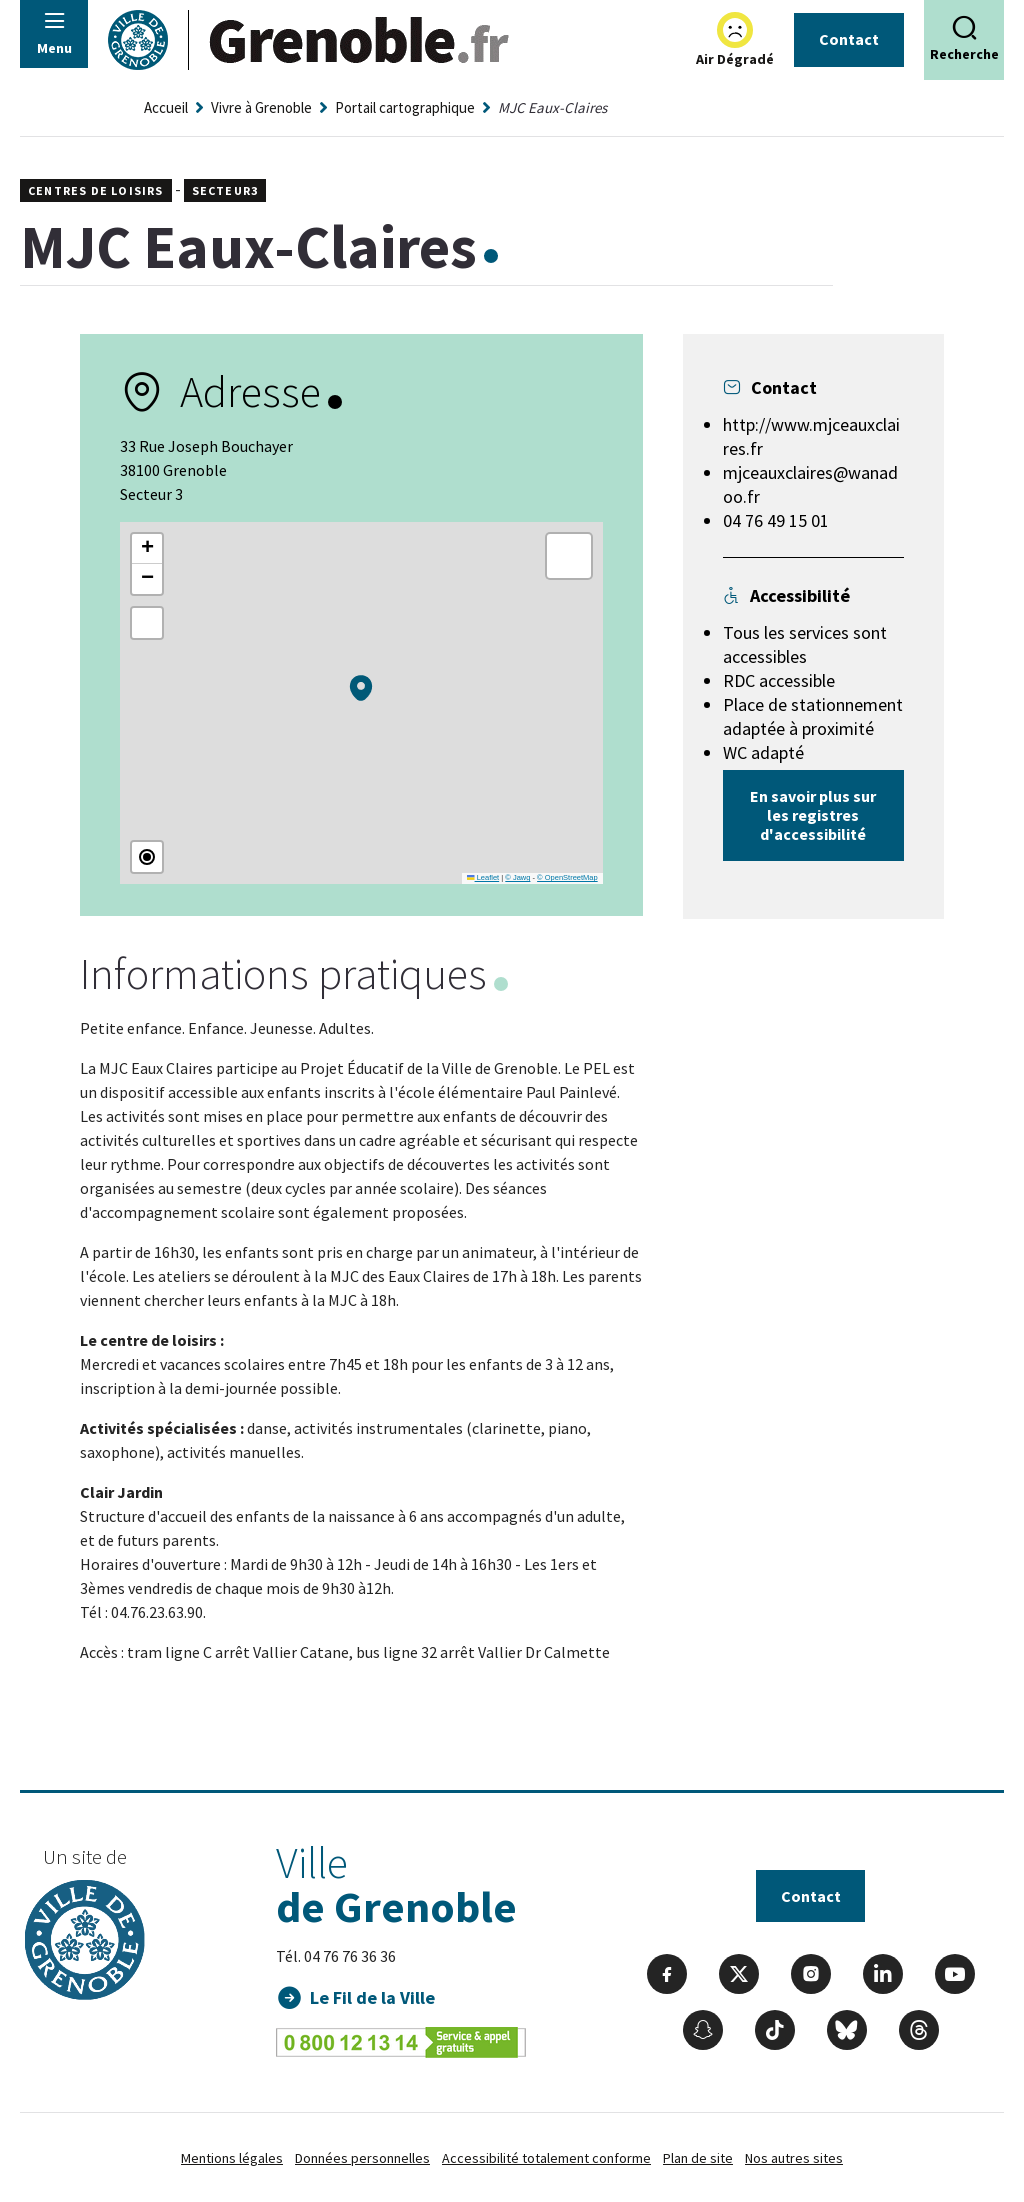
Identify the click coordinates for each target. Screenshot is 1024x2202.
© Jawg (517, 877)
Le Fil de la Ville (373, 1997)
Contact (849, 39)
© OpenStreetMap (567, 877)
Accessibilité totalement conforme (546, 2158)
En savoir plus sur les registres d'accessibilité (813, 815)
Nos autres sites (794, 2158)
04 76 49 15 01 (776, 520)
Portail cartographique (405, 107)
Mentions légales (232, 2158)
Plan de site (698, 2158)
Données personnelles (362, 2158)
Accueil (166, 107)
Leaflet (483, 877)
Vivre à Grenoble (261, 107)
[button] (361, 688)
